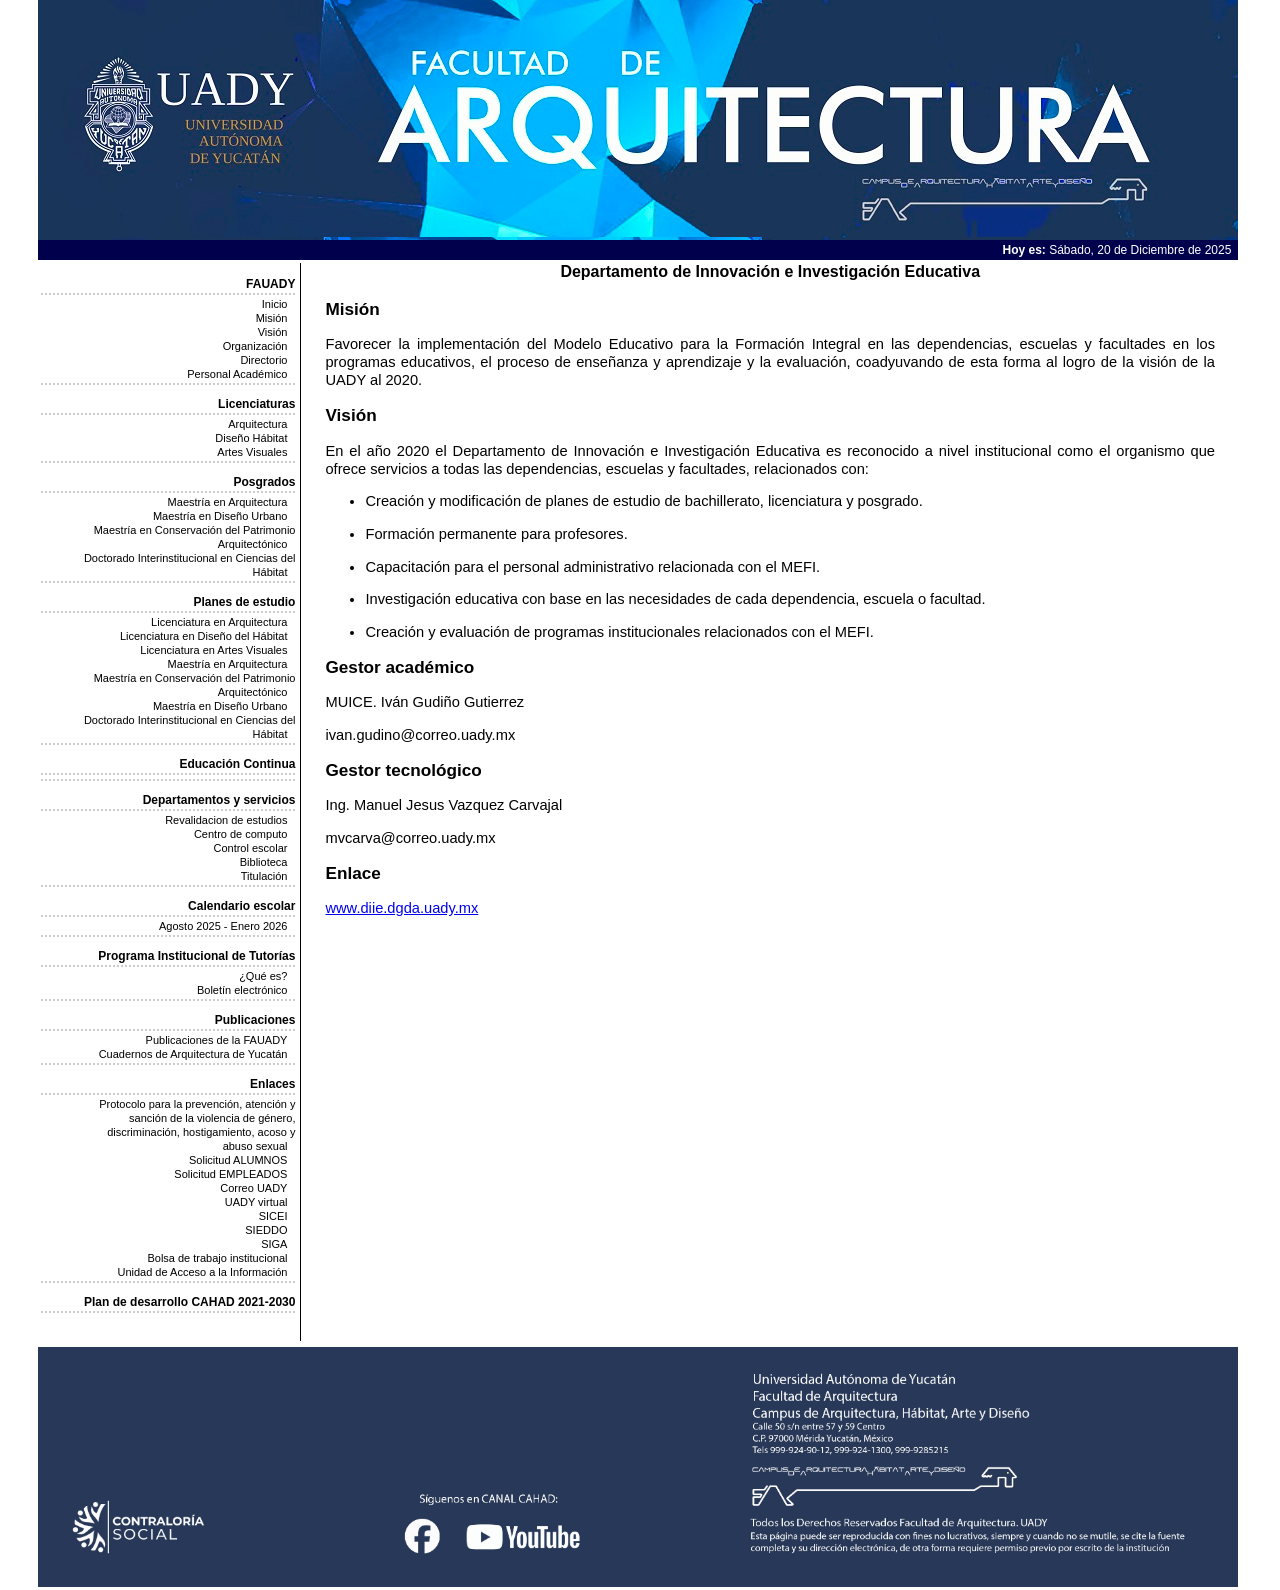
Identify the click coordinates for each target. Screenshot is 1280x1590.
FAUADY (270, 284)
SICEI (273, 1216)
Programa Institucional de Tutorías (196, 956)
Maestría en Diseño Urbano (220, 516)
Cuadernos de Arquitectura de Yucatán (193, 1054)
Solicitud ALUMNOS (238, 1160)
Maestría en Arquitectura (228, 502)
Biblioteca (264, 862)
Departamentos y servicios (219, 800)
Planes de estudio (244, 602)
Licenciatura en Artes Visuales (213, 650)
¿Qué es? (263, 976)
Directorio (263, 360)
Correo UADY (253, 1188)
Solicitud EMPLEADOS (230, 1174)
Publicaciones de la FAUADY (217, 1040)
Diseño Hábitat (251, 438)
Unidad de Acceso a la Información (202, 1272)
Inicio (275, 304)
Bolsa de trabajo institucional (217, 1258)
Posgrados (264, 482)
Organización (255, 346)
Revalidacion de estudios (226, 820)
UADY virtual (256, 1202)
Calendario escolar (241, 906)
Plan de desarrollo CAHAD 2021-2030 (189, 1302)
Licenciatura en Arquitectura (219, 622)
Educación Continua (237, 764)
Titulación (264, 876)
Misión (272, 318)
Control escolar (250, 848)
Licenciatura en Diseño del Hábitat (204, 636)
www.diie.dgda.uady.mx (401, 908)
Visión (273, 332)
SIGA (274, 1244)
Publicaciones (255, 1020)
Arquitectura (257, 424)
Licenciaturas (256, 404)
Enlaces (272, 1084)
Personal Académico (237, 374)
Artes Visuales (252, 452)
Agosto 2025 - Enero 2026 (223, 926)
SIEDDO (266, 1230)
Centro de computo (241, 834)
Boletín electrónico (242, 990)
